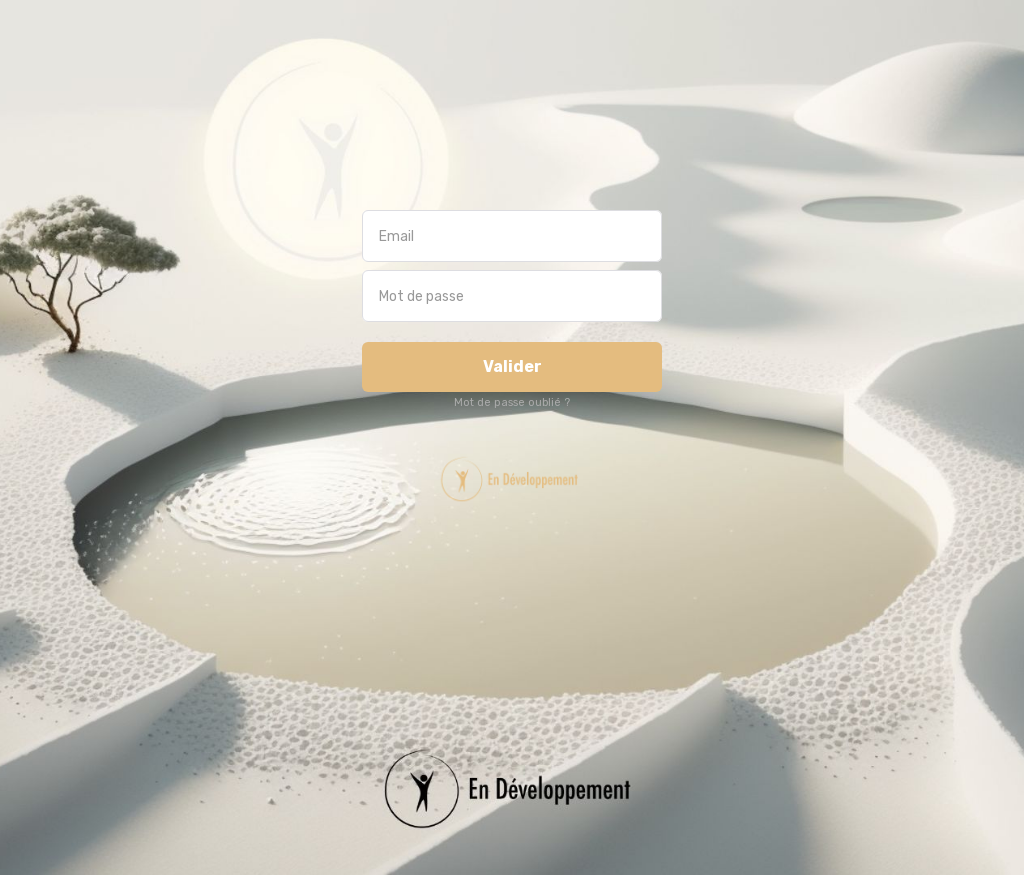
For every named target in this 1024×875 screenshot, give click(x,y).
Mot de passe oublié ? (512, 402)
